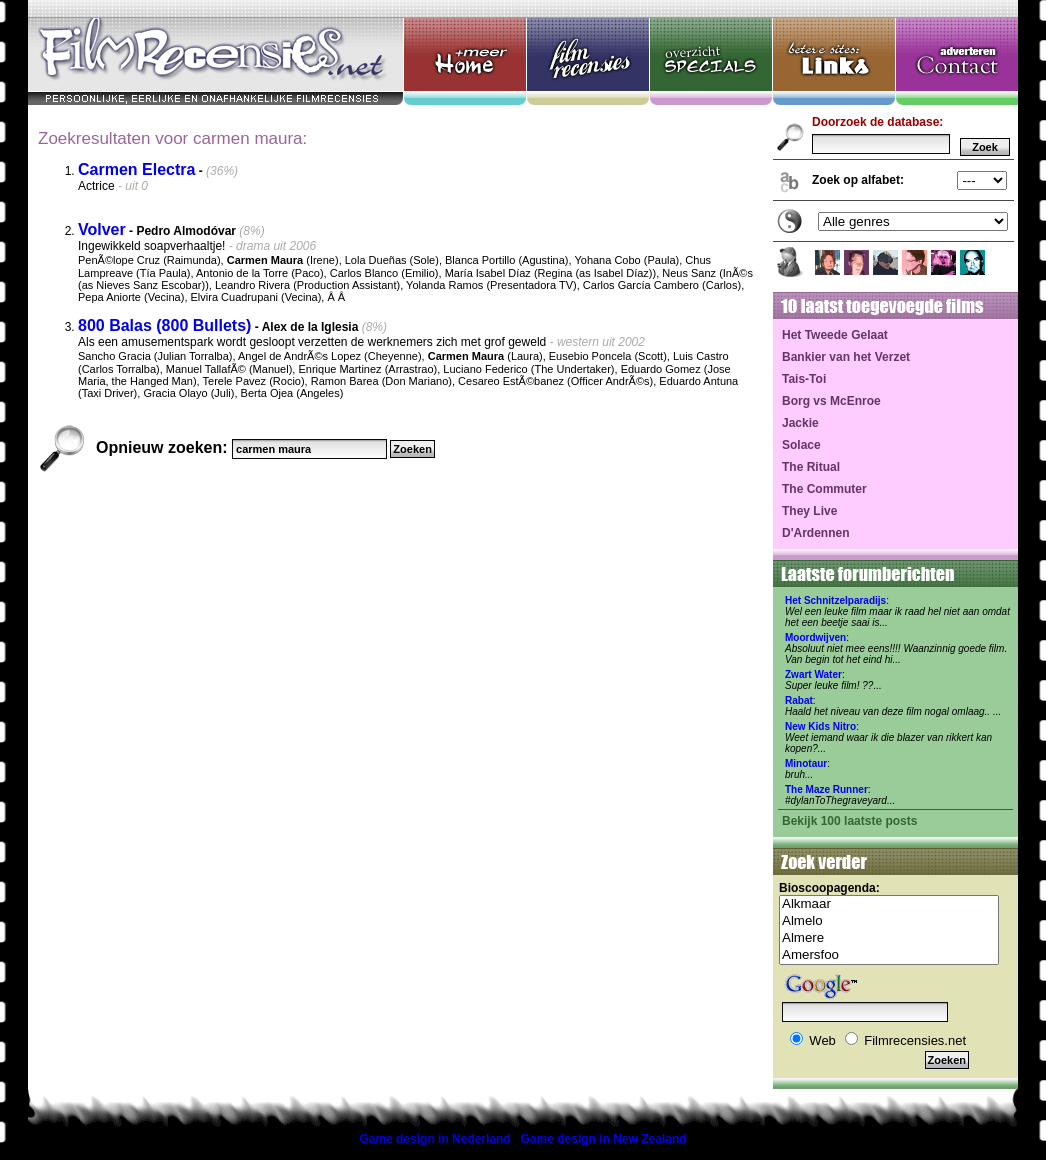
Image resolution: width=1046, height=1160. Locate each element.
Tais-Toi (804, 379)
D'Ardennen (816, 533)
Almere (889, 938)
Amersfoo (889, 955)
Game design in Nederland (434, 1139)
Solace (801, 445)
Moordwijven (815, 637)
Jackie (800, 423)
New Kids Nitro (820, 726)
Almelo (889, 921)
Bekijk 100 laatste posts (849, 821)
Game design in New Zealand (604, 1139)
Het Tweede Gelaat (835, 335)
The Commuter (824, 489)
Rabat (799, 700)
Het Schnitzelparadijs (835, 600)
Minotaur (806, 763)
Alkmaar (889, 904)
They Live (809, 511)
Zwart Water (813, 674)
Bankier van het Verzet (846, 357)
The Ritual (811, 467)
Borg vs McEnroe (831, 401)
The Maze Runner (826, 789)
